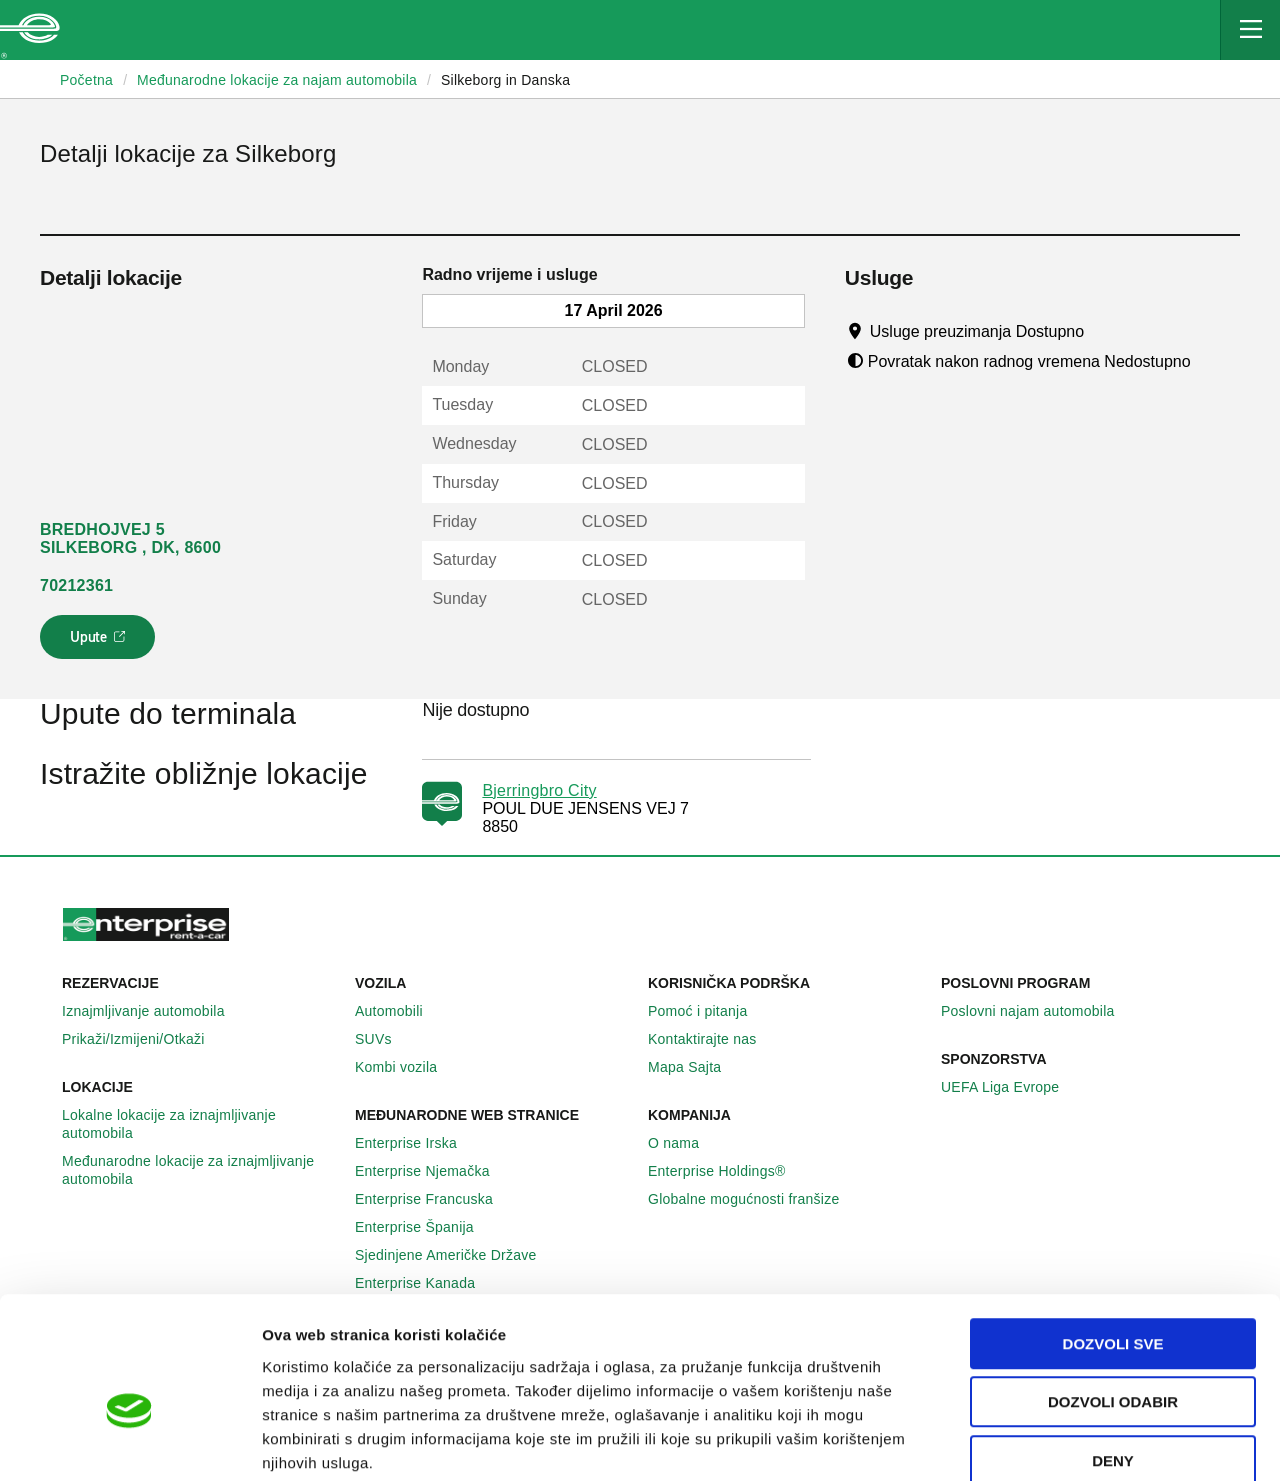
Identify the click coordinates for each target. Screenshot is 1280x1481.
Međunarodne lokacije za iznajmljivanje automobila (200, 1170)
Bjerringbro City (539, 790)
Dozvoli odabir (1113, 1295)
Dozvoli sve (1113, 1236)
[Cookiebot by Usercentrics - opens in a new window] (129, 1442)
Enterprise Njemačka (433, 1171)
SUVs (384, 1039)
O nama (684, 1143)
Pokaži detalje (1029, 1441)
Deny (1113, 1353)
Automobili (400, 1011)
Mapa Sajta (695, 1067)
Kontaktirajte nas (713, 1039)
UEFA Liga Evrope (1011, 1087)
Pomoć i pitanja (708, 1011)
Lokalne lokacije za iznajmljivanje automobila (200, 1124)
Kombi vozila (407, 1067)
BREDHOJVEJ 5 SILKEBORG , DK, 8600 (130, 538)
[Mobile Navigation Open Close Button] (1250, 30)
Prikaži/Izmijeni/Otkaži (144, 1039)
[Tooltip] (1103, 331)
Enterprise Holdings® (728, 1171)
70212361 (76, 585)
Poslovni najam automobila (1039, 1011)
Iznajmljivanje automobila (154, 1011)
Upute (100, 643)
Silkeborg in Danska (505, 80)
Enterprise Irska (417, 1143)
